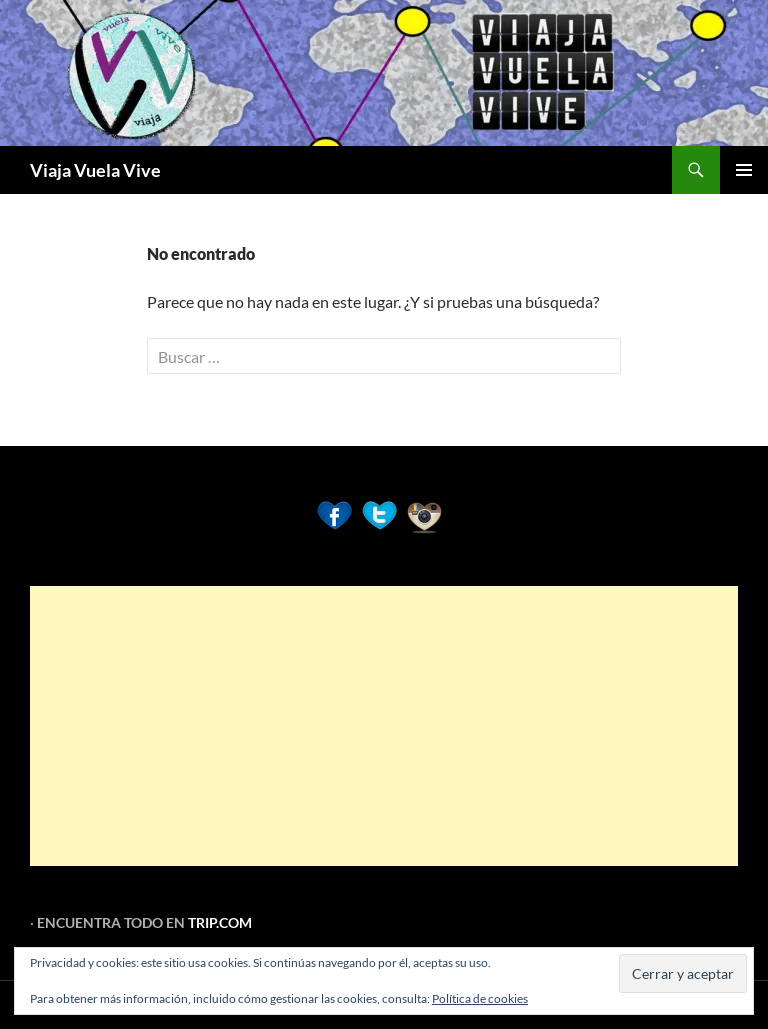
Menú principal (744, 170)
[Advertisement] (384, 726)
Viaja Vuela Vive (95, 170)
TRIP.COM (220, 922)
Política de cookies (480, 998)
